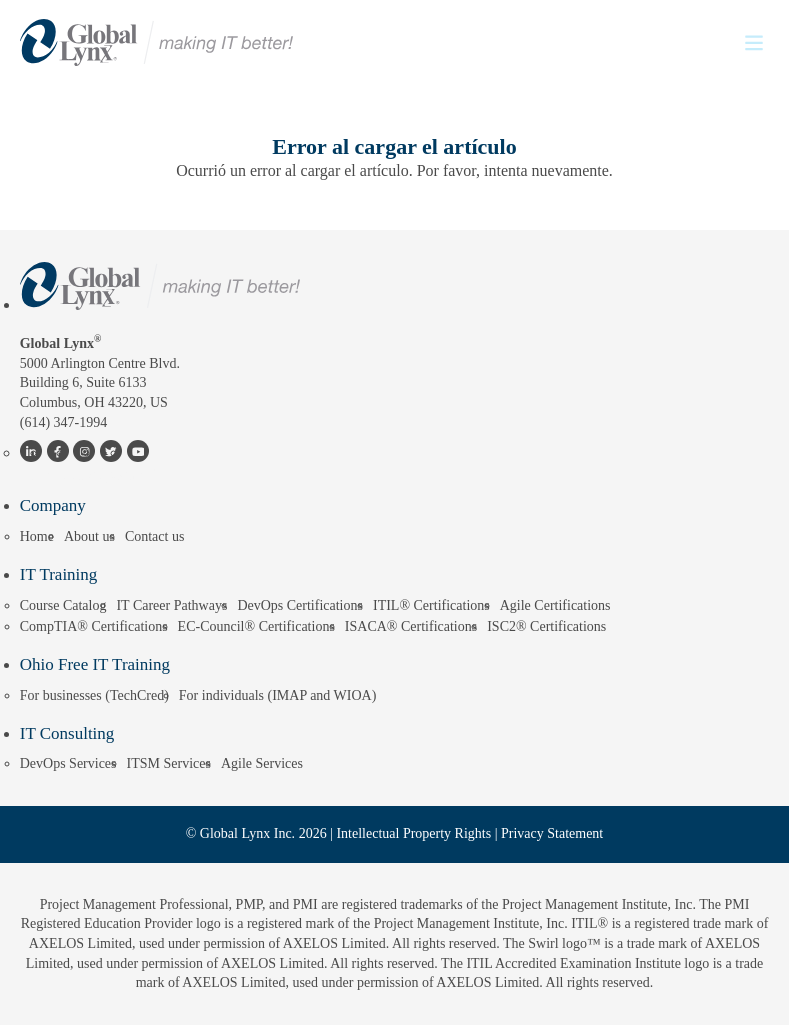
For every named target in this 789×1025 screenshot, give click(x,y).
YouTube (137, 453)
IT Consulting (67, 733)
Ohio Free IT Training (95, 664)
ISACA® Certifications (411, 626)
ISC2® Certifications (546, 626)
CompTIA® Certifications (94, 626)
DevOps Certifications (300, 605)
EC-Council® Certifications (256, 626)
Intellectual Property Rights (413, 833)
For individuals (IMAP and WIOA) (278, 695)
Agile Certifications (555, 605)
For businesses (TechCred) (94, 695)
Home (37, 536)
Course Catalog (63, 605)
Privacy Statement (552, 833)
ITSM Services (169, 763)
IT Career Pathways (171, 605)
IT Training (59, 574)
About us (89, 536)
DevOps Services (68, 763)
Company (53, 505)
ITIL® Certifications (431, 605)
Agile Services (262, 763)
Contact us (155, 536)
